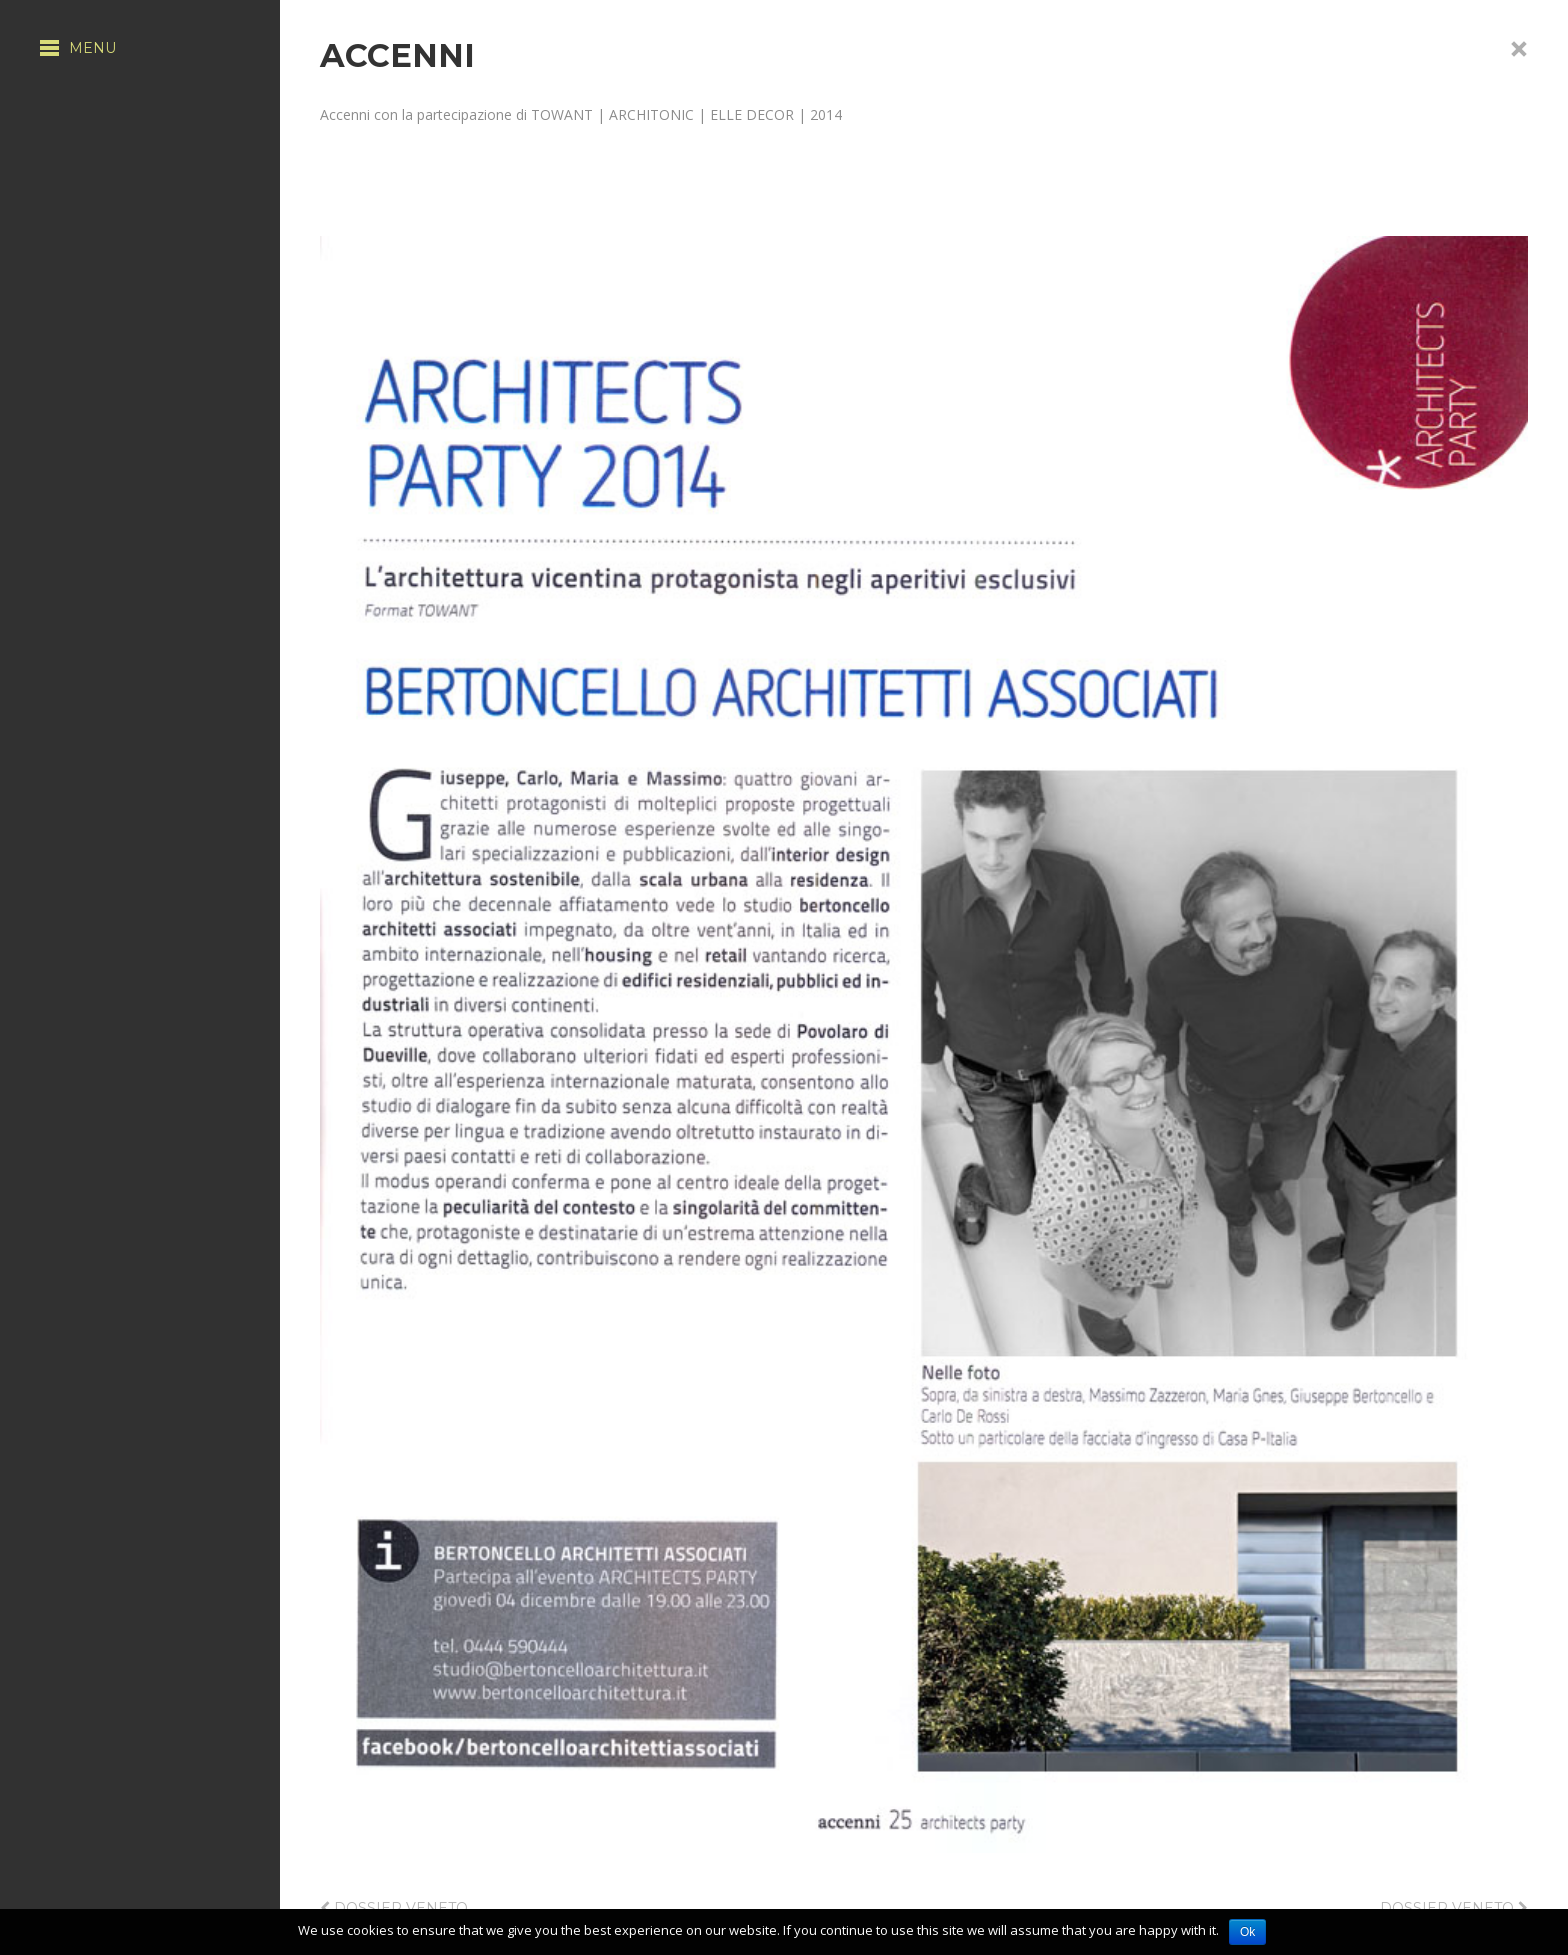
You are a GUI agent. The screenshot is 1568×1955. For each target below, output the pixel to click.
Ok (1247, 1932)
